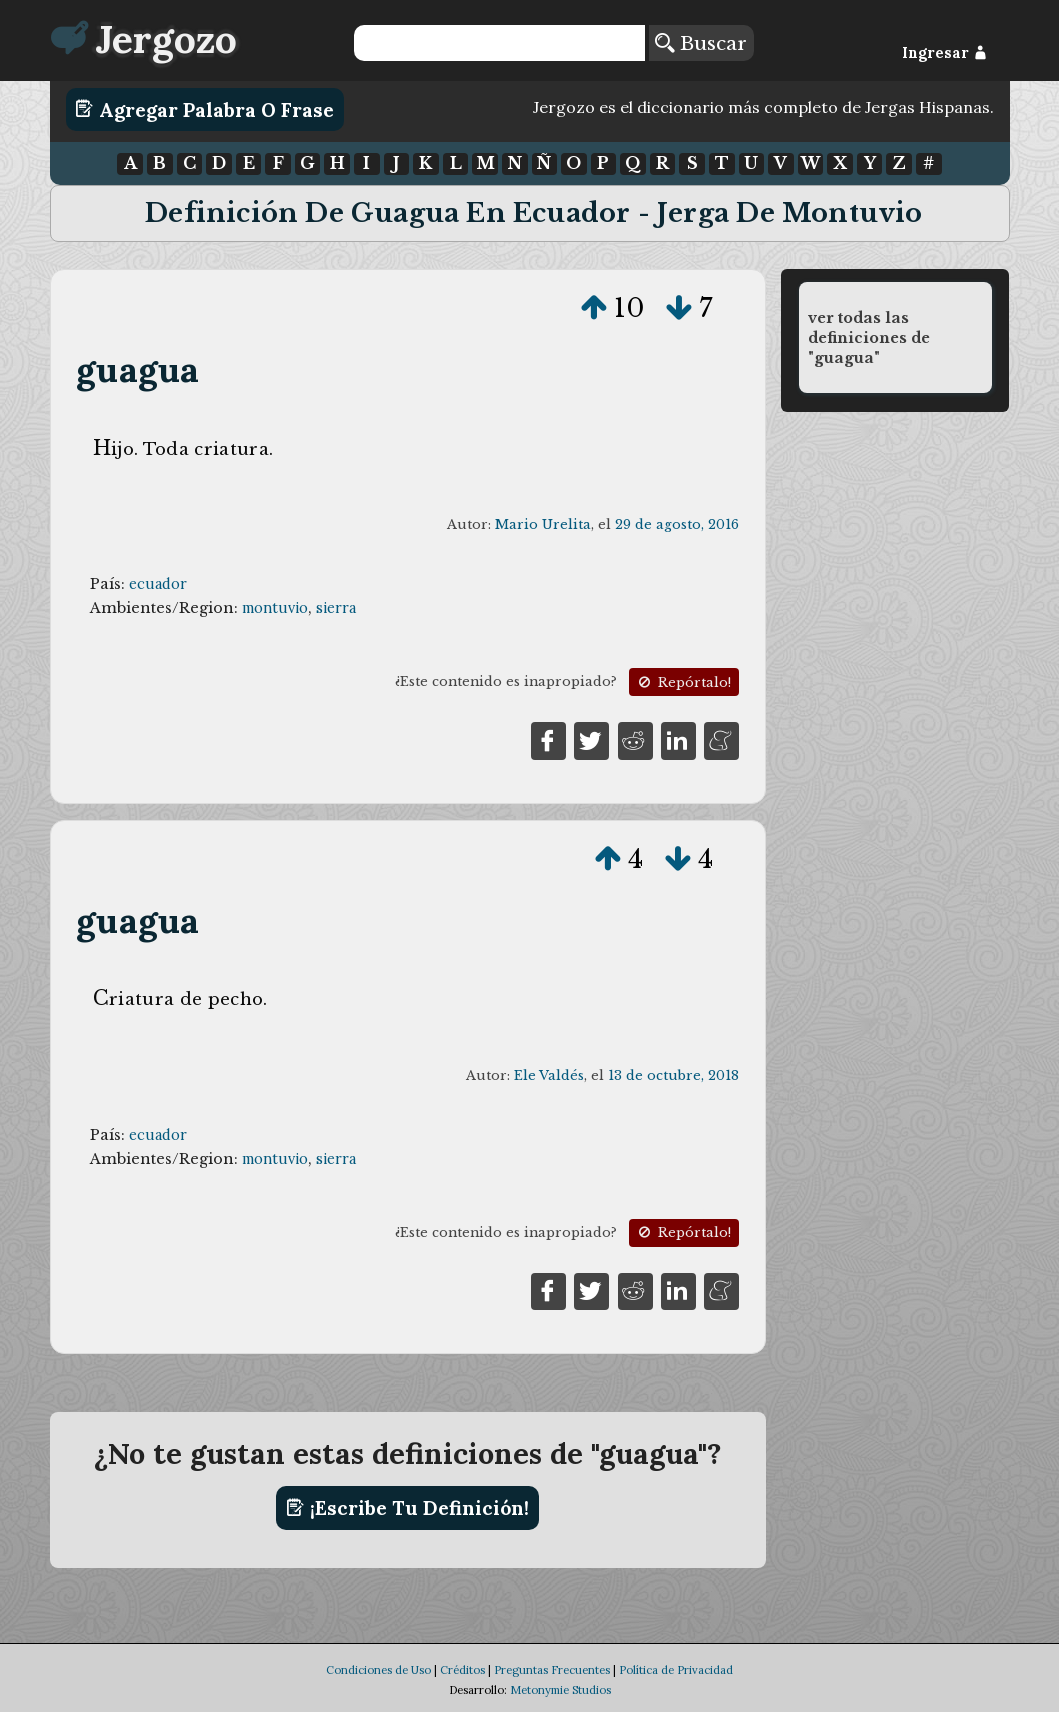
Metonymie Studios (560, 1690)
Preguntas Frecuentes (552, 1670)
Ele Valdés (549, 1075)
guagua (137, 369)
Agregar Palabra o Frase (204, 109)
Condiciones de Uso (378, 1670)
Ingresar (944, 53)
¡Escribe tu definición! (407, 1508)
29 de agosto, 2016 (677, 524)
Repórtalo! (683, 682)
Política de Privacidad (676, 1670)
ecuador (158, 584)
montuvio (275, 608)
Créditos (462, 1670)
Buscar (701, 43)
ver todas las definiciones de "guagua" (869, 338)
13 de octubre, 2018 (673, 1075)
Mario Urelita (543, 524)
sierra (336, 608)
